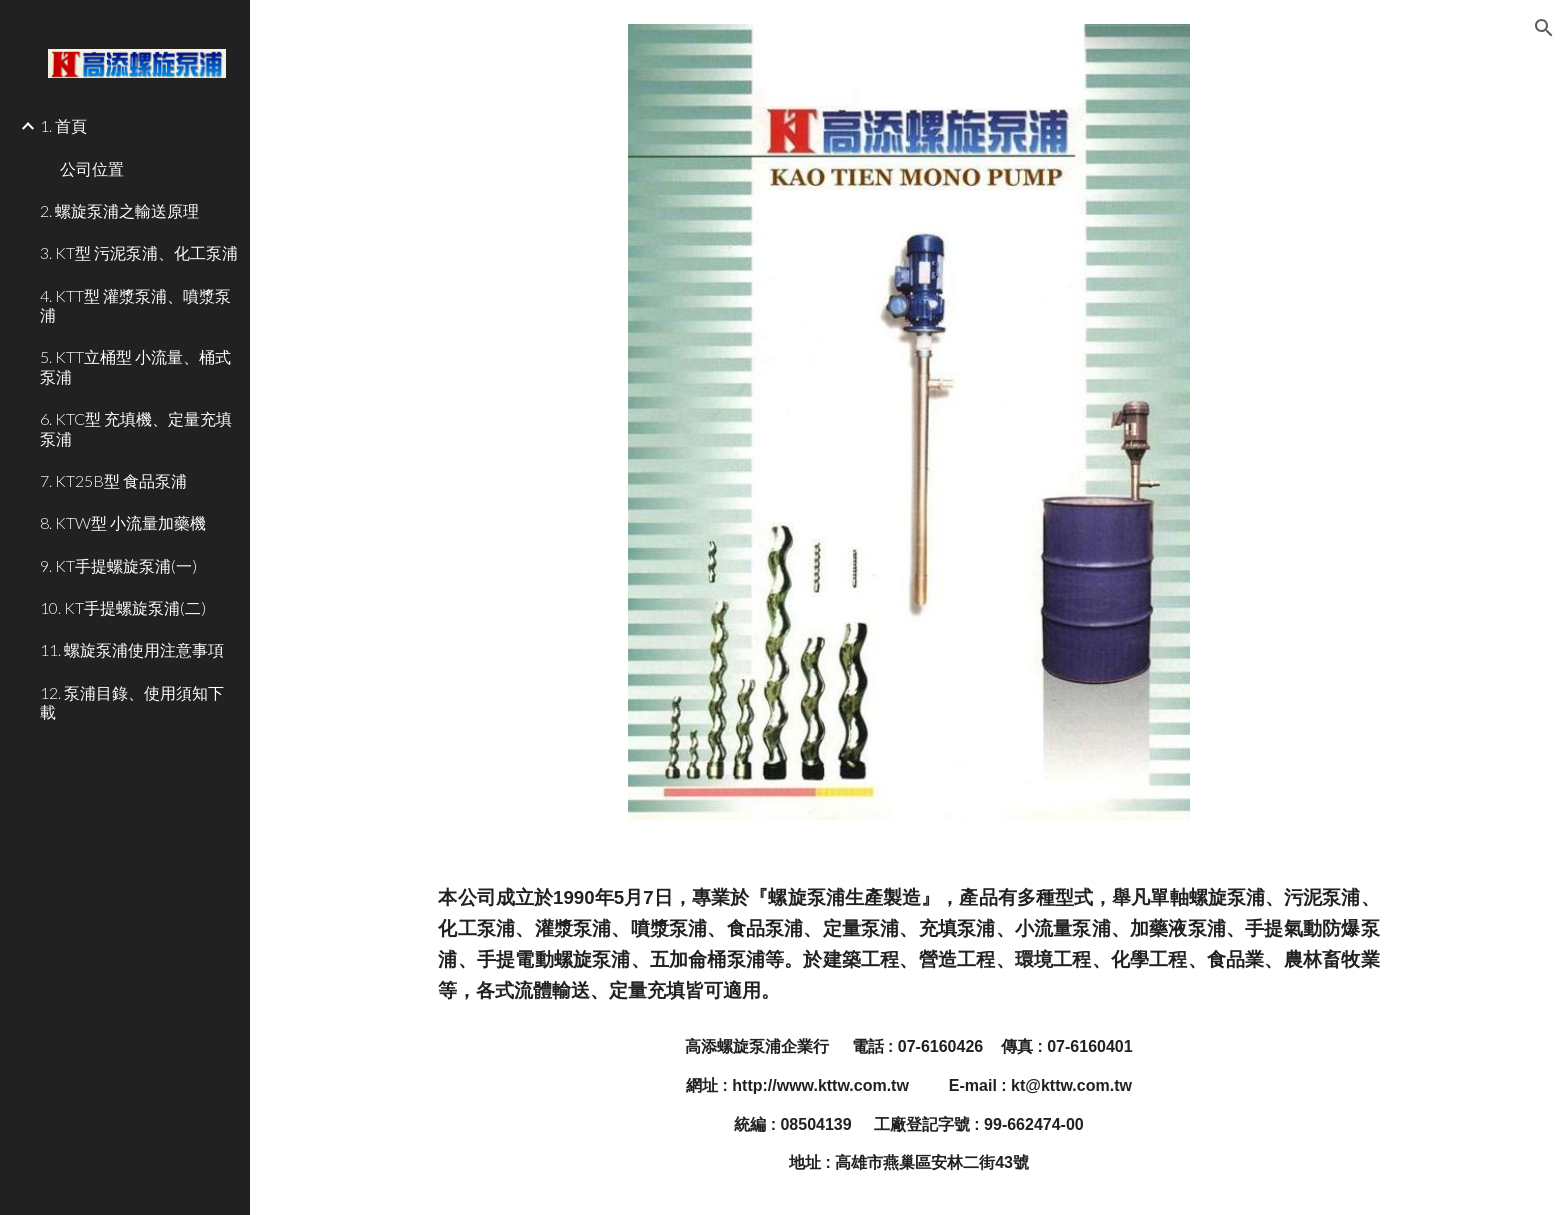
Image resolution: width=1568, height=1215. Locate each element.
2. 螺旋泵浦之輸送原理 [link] (119, 210)
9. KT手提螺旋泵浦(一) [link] (118, 565)
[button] (1544, 28)
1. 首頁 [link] (63, 125)
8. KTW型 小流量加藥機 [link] (123, 522)
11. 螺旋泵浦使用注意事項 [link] (132, 649)
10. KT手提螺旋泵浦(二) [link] (123, 607)
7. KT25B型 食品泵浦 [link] (113, 480)
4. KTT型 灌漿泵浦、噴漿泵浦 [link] (135, 305)
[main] (908, 944)
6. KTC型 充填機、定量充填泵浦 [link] (136, 428)
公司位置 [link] (92, 168)
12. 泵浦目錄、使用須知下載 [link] (132, 702)
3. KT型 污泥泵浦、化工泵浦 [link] (139, 252)
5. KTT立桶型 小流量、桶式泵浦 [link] (135, 366)
